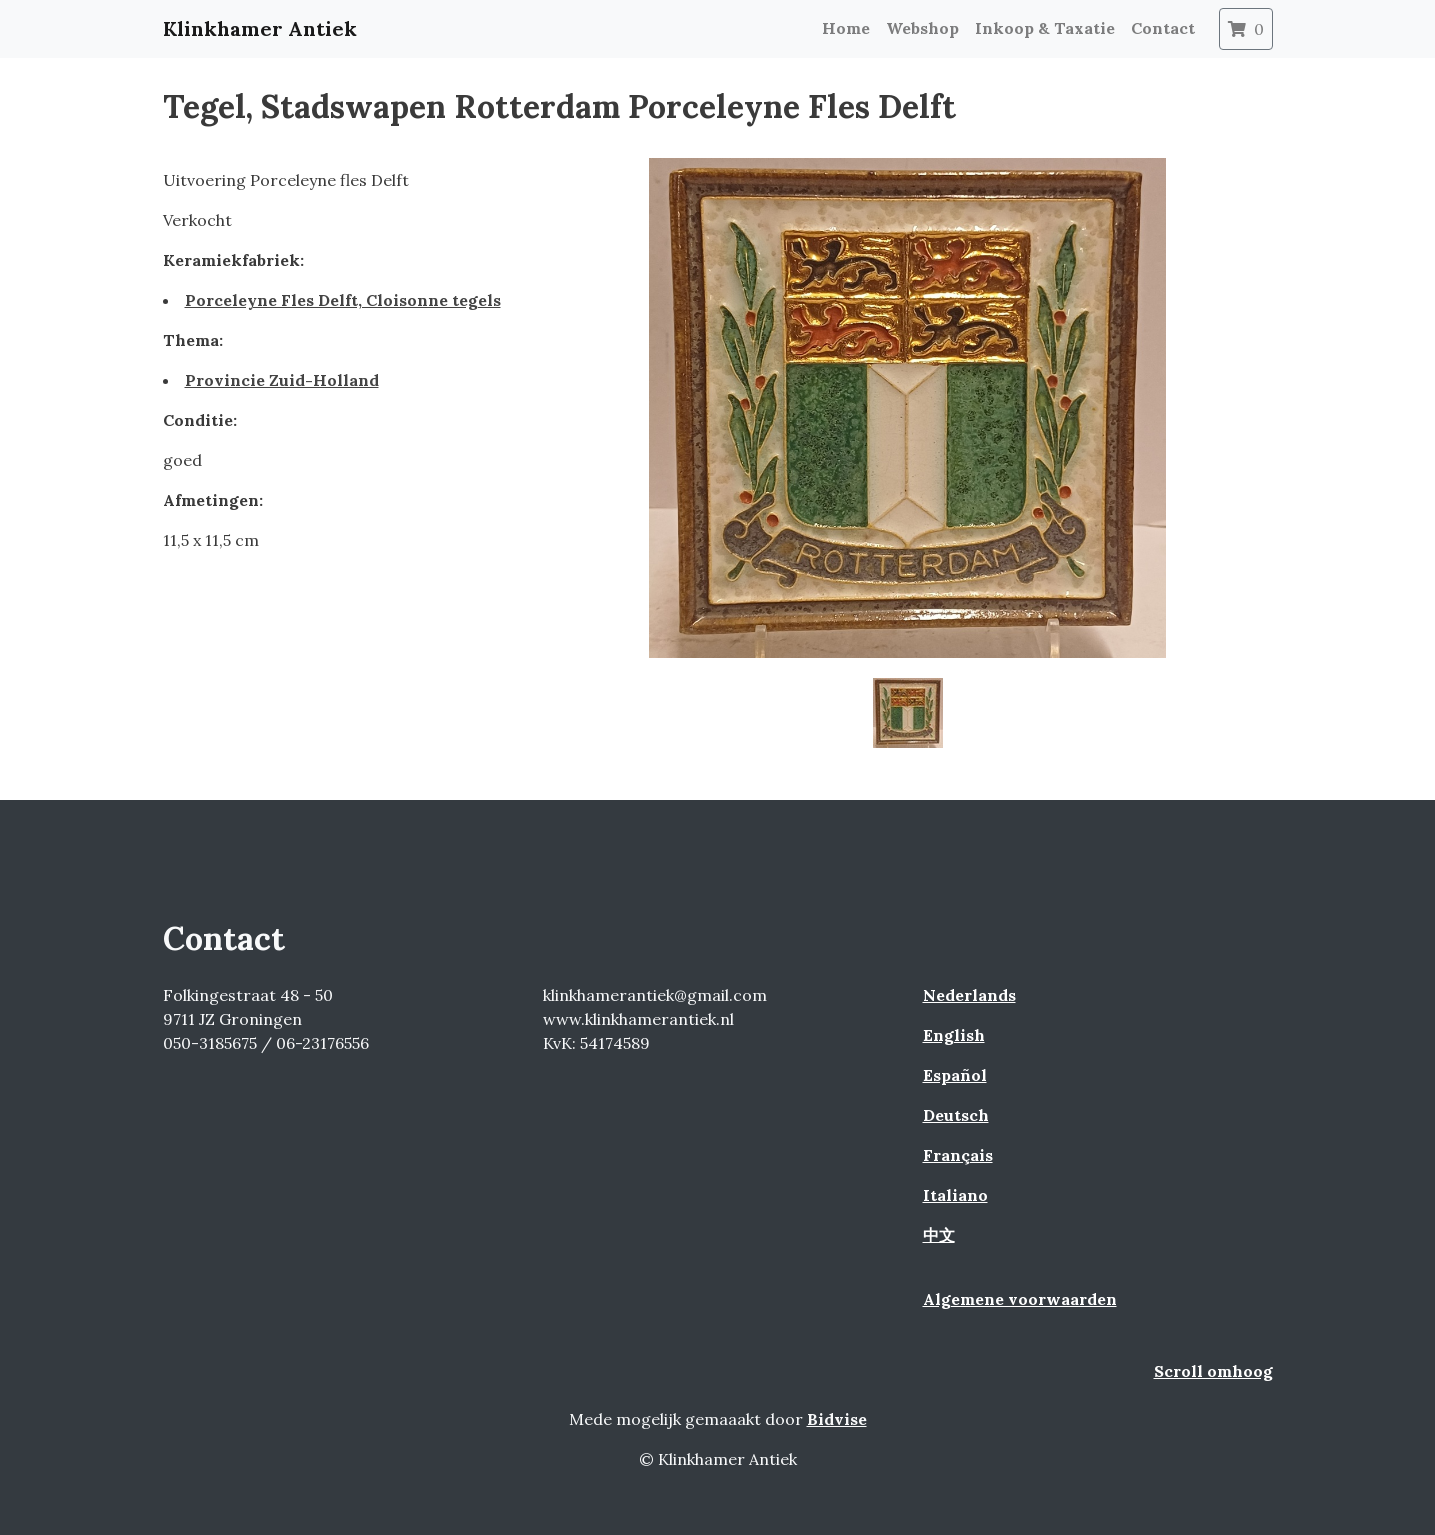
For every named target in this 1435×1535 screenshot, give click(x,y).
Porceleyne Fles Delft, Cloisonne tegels (343, 300)
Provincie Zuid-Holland (282, 380)
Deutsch (956, 1115)
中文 (939, 1235)
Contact (1163, 28)
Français (958, 1155)
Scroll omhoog (1213, 1371)
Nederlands (969, 995)
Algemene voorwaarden (1020, 1299)
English (954, 1035)
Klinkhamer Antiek (260, 28)
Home (846, 28)
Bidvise (837, 1419)
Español (955, 1075)
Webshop (922, 28)
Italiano (955, 1195)
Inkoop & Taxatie (1045, 28)
